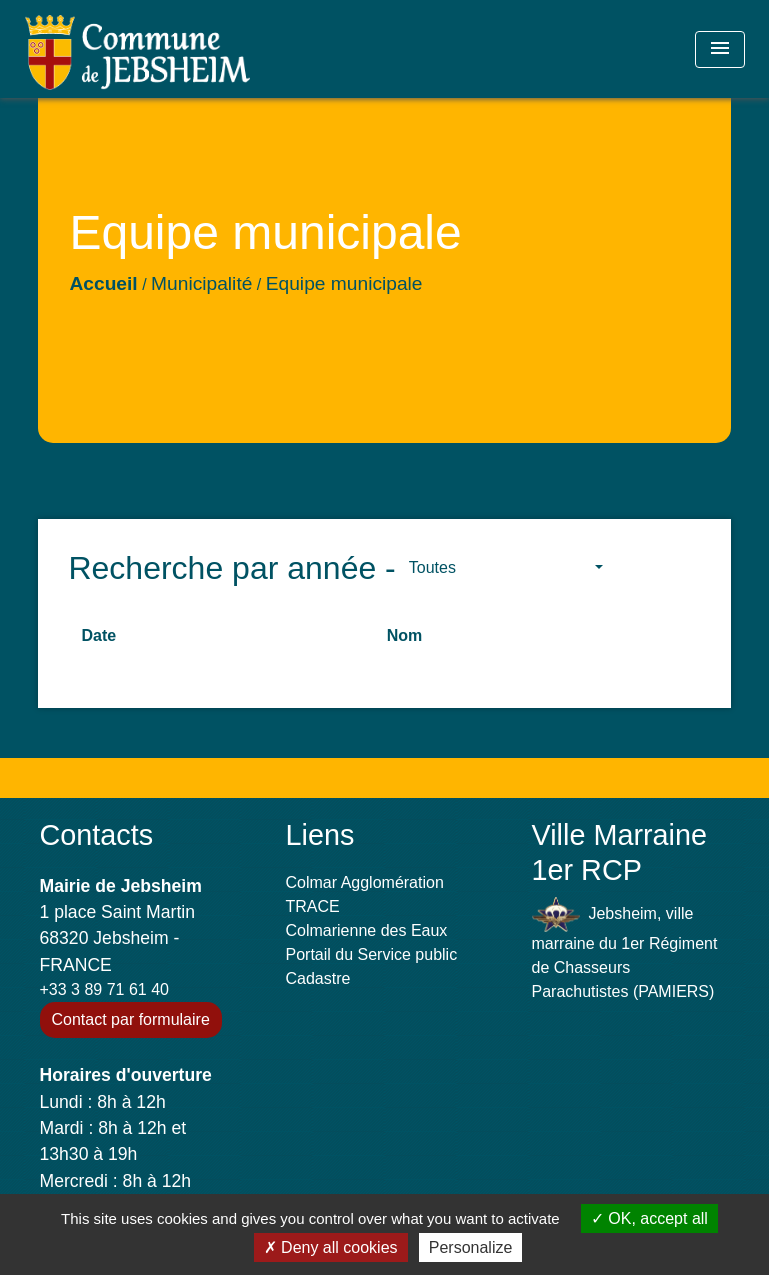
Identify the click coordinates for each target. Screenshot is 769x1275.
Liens (320, 835)
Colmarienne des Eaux (367, 930)
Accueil (103, 283)
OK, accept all (649, 1218)
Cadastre (318, 978)
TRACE (313, 906)
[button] (506, 568)
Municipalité (201, 283)
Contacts (97, 835)
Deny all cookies (331, 1247)
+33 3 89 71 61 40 (104, 989)
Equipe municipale (344, 283)
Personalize (471, 1247)
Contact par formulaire (131, 1019)
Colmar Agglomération (365, 882)
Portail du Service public (372, 954)
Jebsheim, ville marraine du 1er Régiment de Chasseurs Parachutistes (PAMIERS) (625, 948)
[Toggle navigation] (720, 49)
